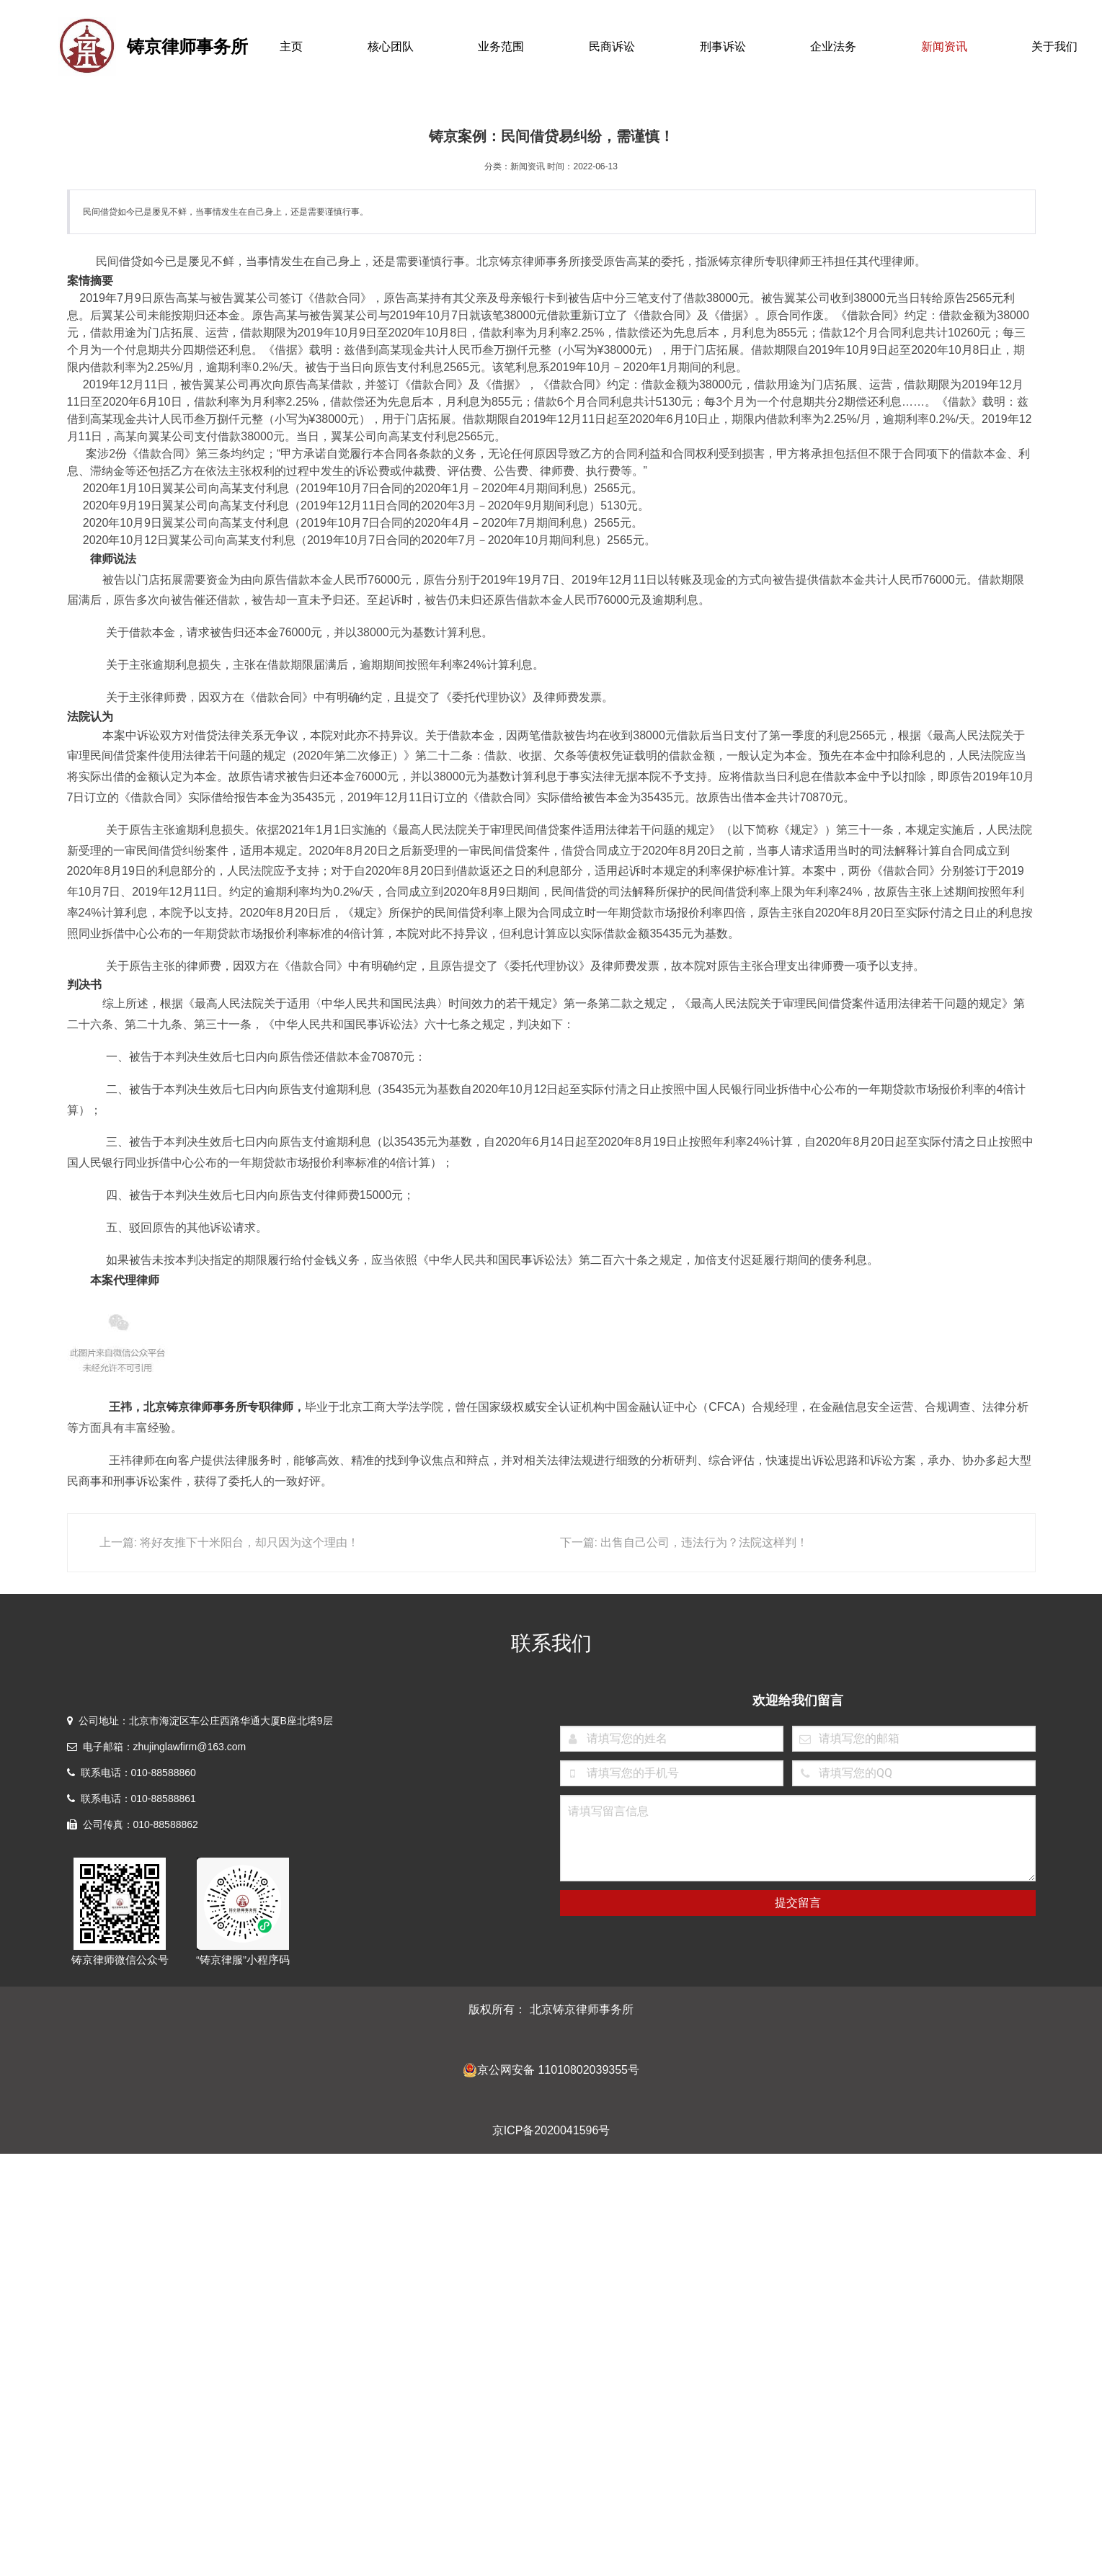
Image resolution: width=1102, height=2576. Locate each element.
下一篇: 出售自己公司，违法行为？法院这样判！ (684, 1542)
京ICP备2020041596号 (551, 2130)
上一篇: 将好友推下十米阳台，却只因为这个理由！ (229, 1542)
